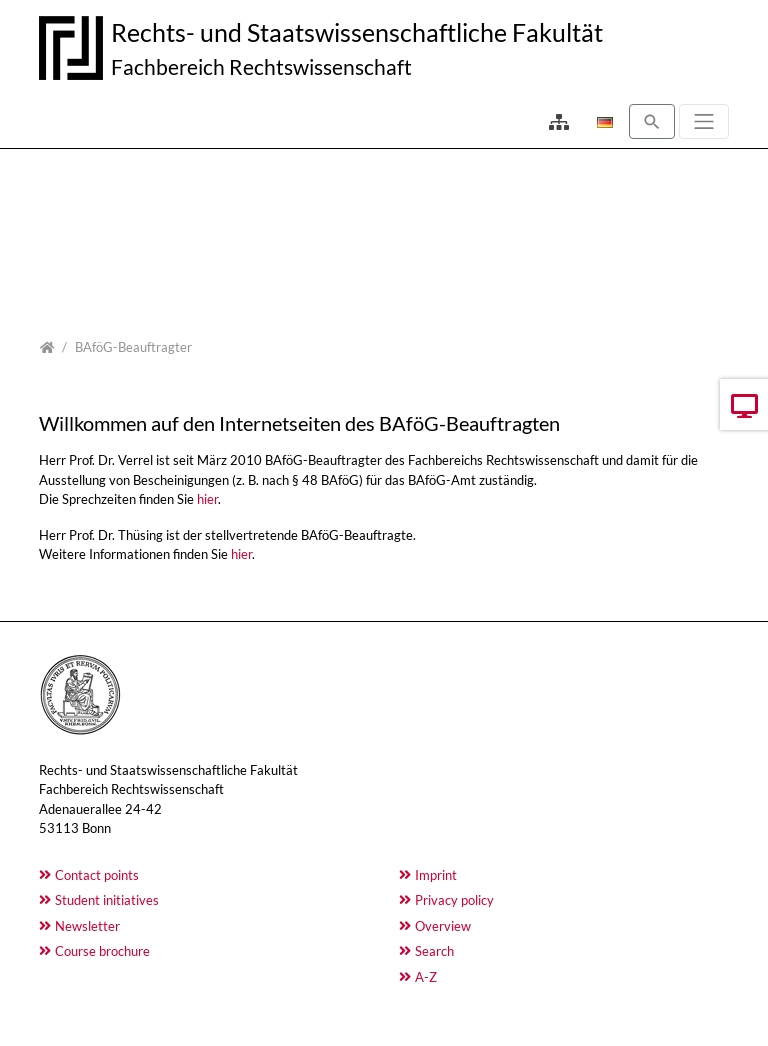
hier (207, 499)
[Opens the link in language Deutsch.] (603, 122)
